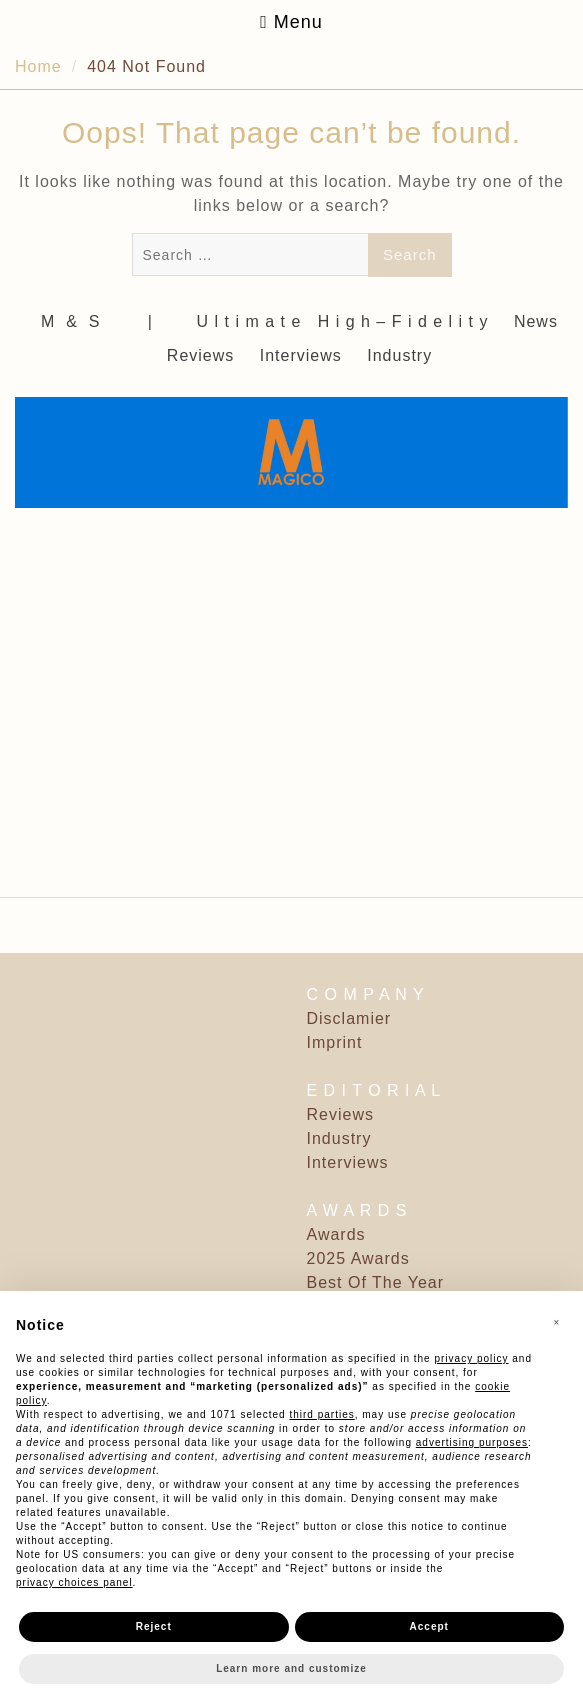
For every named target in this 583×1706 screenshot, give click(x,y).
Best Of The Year (376, 1282)
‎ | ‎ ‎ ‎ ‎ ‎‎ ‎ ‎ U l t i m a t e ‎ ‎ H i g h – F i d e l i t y (315, 321)
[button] (557, 1323)
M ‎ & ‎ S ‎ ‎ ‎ (79, 321)
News (536, 321)
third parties (321, 1414)
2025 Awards (358, 1258)
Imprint (335, 1042)
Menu (291, 22)
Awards (336, 1234)
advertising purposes (472, 1442)
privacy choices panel (74, 1582)
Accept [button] (429, 1626)
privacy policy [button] (471, 1358)
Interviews (301, 355)
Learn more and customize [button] (291, 1668)
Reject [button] (154, 1626)
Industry (399, 355)
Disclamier (349, 1018)
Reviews (200, 355)
